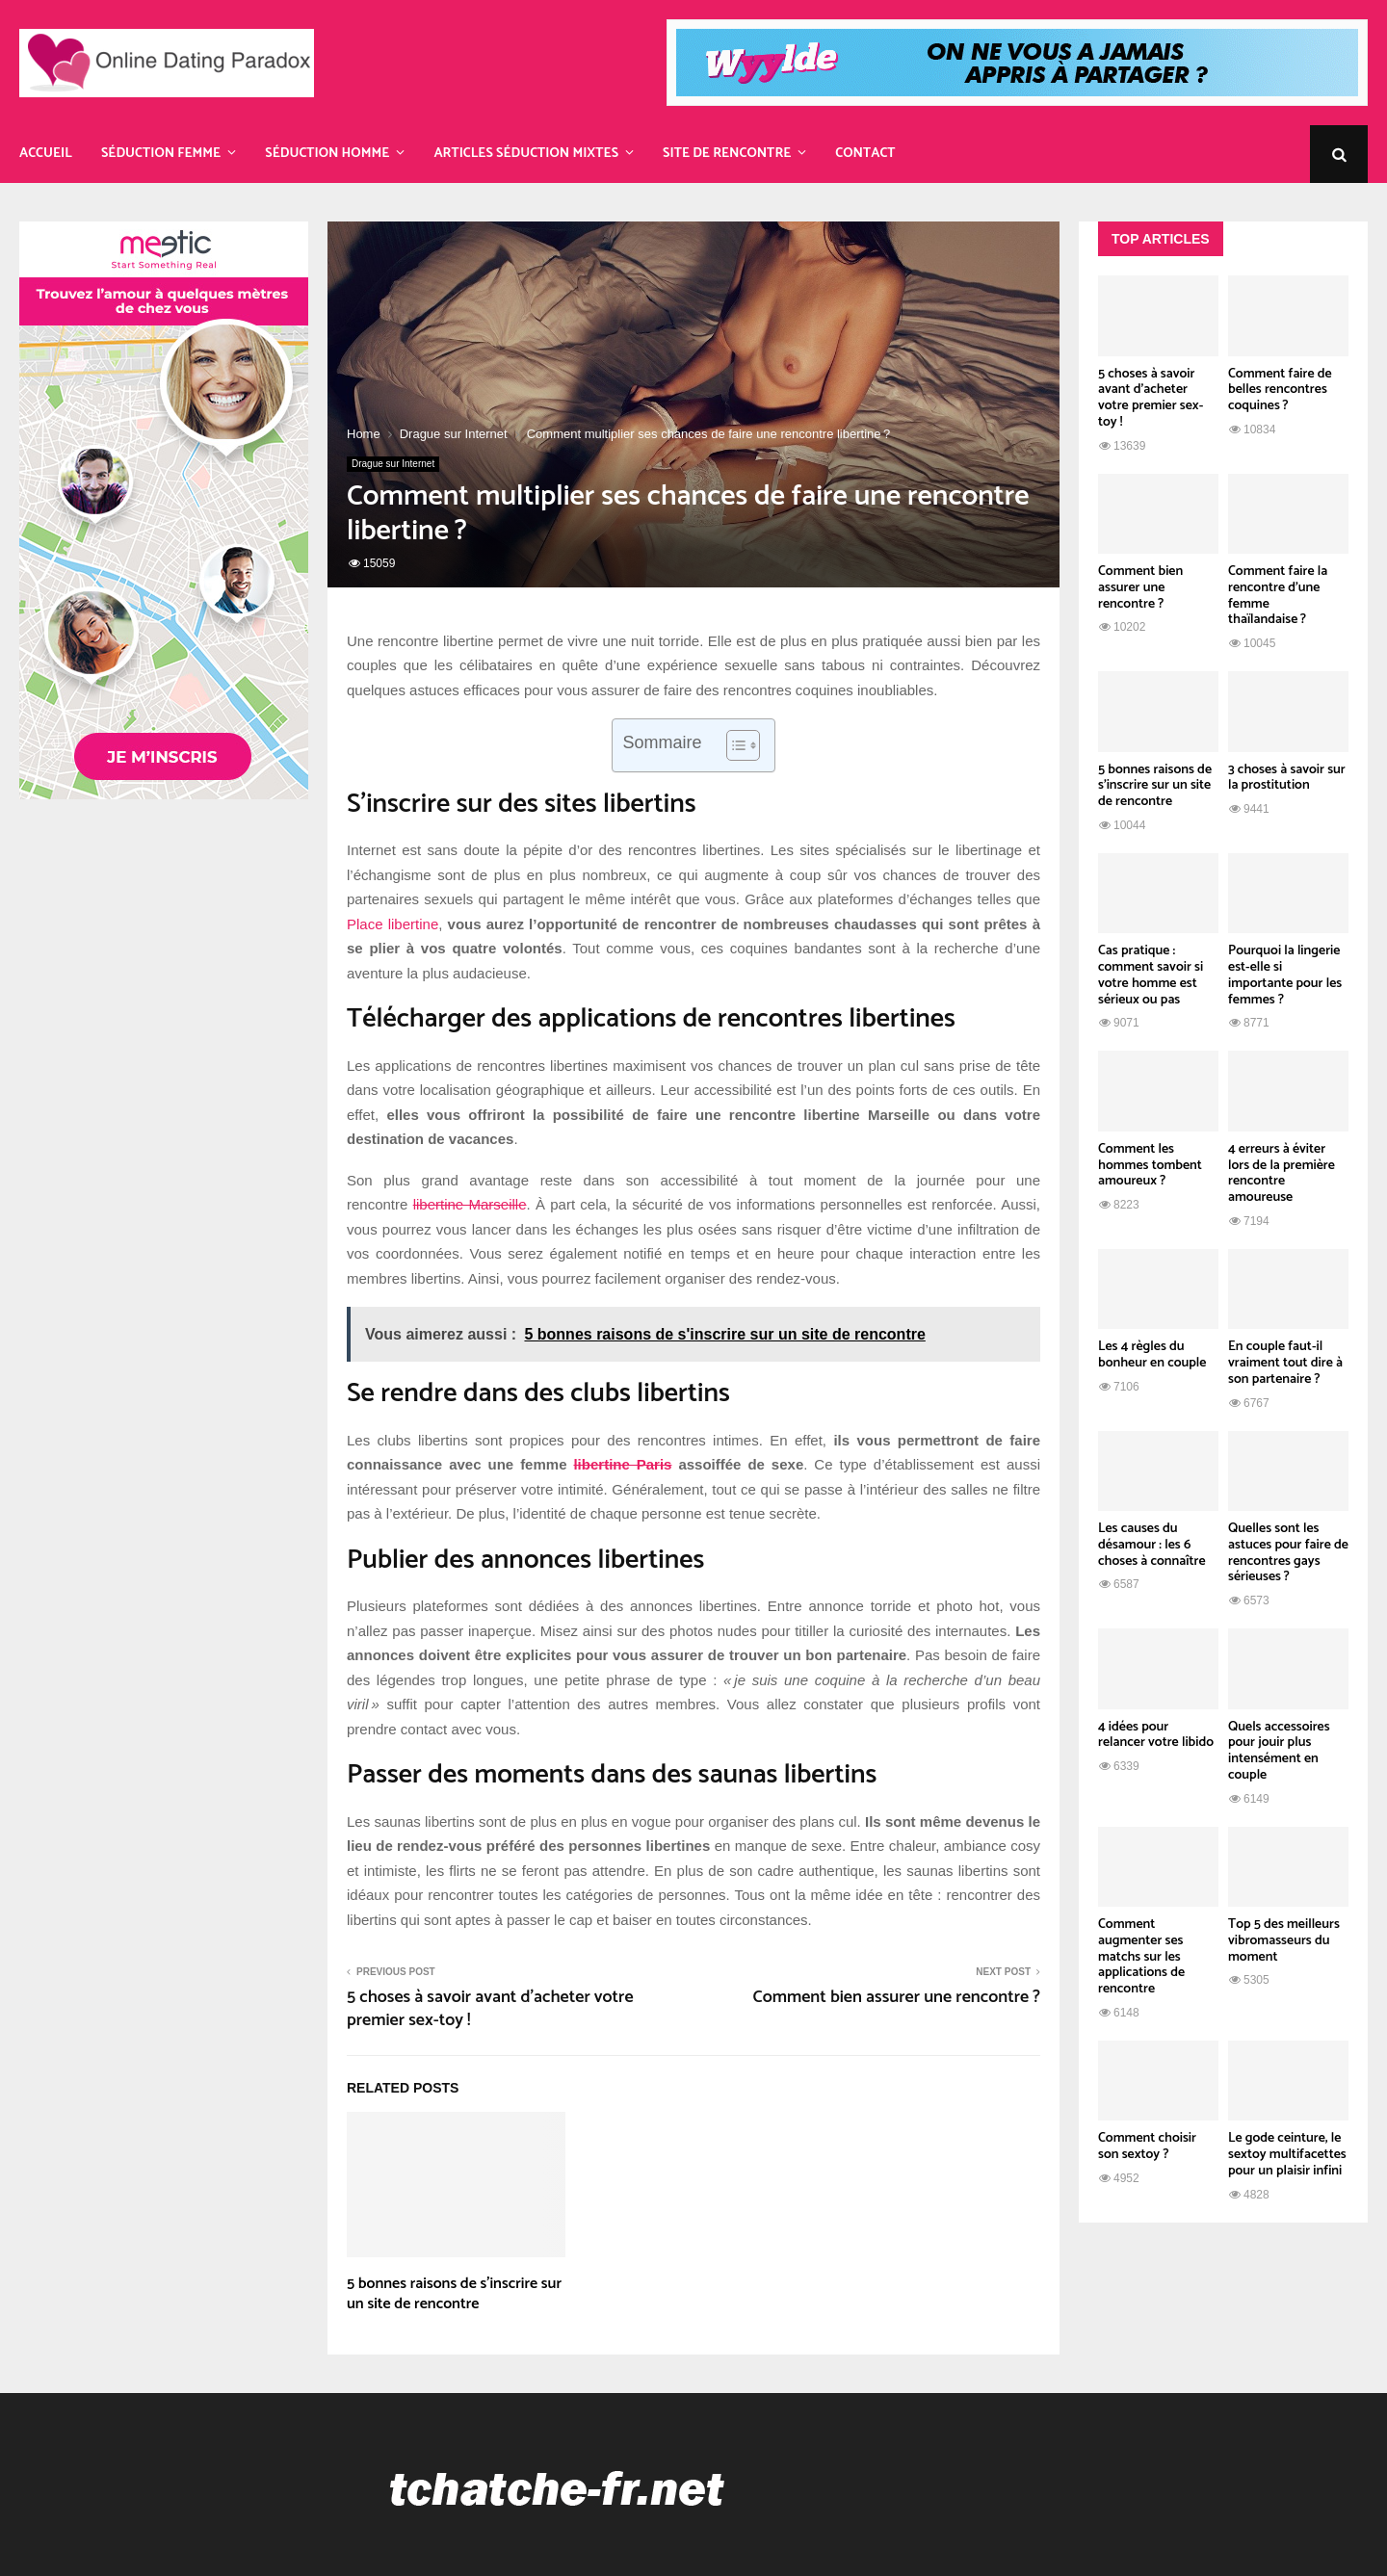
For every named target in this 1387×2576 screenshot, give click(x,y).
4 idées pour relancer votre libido (1156, 1735)
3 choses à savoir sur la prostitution (1287, 778)
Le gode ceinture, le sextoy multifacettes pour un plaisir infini (1287, 2154)
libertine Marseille (470, 1204)
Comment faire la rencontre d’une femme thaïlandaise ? (1277, 595)
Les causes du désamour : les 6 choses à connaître (1152, 1545)
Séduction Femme (161, 154)
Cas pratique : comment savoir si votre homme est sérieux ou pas (1150, 975)
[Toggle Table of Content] (733, 745)
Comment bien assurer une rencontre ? (896, 1997)
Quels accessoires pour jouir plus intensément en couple (1279, 1751)
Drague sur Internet (393, 463)
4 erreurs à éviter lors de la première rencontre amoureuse (1281, 1173)
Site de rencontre (727, 154)
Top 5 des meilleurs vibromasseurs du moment (1284, 1940)
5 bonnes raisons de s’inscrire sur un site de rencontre (454, 2294)
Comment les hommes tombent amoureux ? (1150, 1165)
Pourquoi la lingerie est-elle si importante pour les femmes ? (1285, 975)
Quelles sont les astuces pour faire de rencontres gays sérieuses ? (1288, 1553)
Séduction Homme (327, 154)
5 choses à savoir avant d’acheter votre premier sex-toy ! (490, 2009)
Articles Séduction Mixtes (525, 154)
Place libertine (392, 924)
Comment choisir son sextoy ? (1147, 2146)
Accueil (45, 154)
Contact (865, 154)
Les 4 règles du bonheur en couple (1152, 1355)
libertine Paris (622, 1464)
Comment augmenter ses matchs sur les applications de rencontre (1141, 1956)
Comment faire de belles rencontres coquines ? (1280, 390)
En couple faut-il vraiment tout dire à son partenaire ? (1285, 1363)
